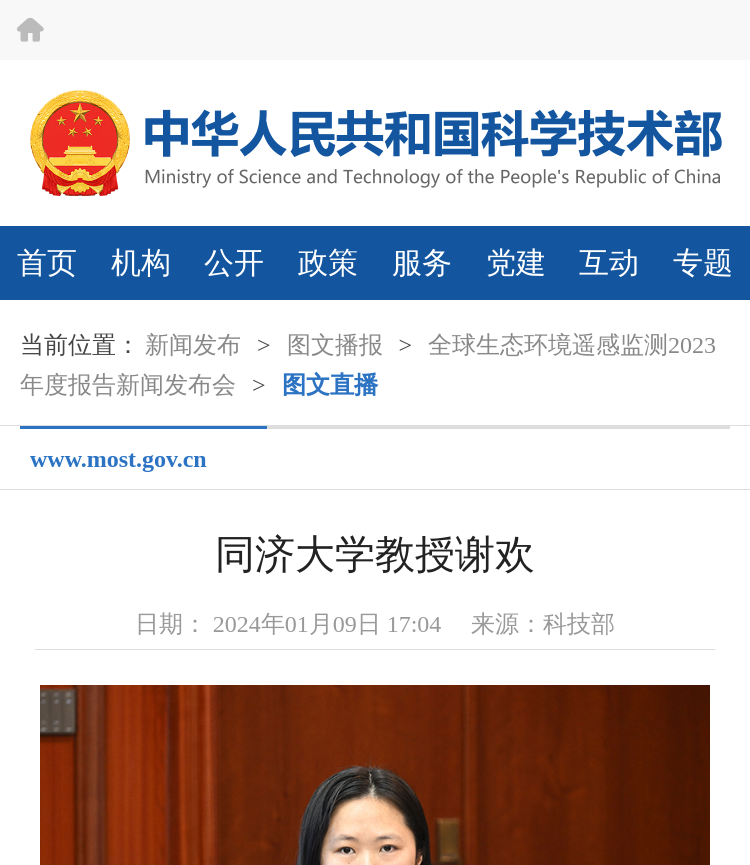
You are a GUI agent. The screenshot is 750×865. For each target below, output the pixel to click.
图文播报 (335, 345)
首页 (47, 262)
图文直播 (330, 385)
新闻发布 (193, 345)
